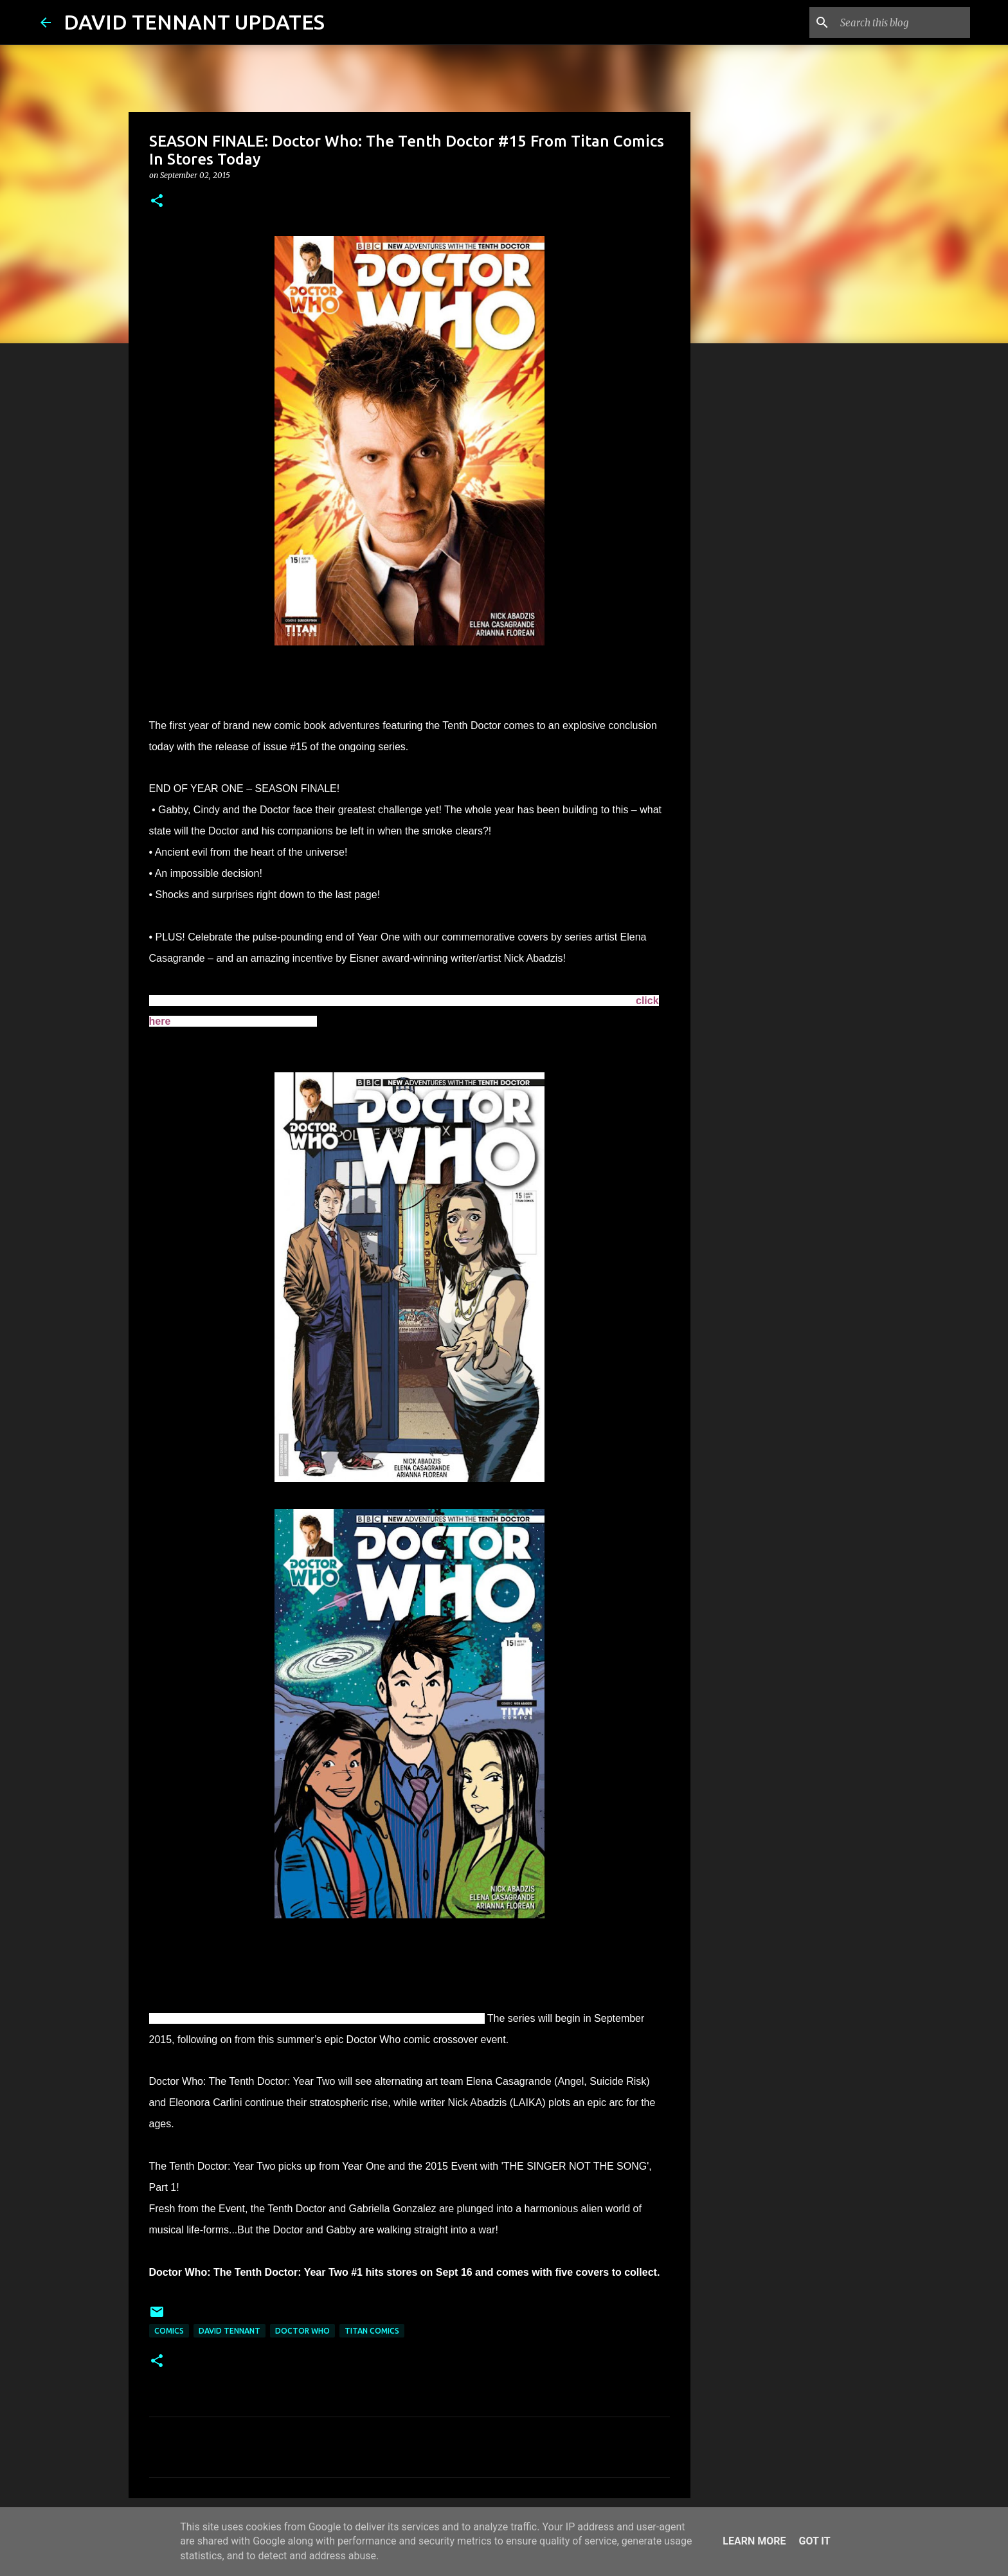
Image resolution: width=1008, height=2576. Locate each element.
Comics (169, 2331)
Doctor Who (302, 2331)
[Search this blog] (902, 22)
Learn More (754, 2541)
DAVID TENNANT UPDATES (194, 21)
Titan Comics (372, 2331)
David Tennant (229, 2331)
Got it (814, 2541)
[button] (157, 201)
